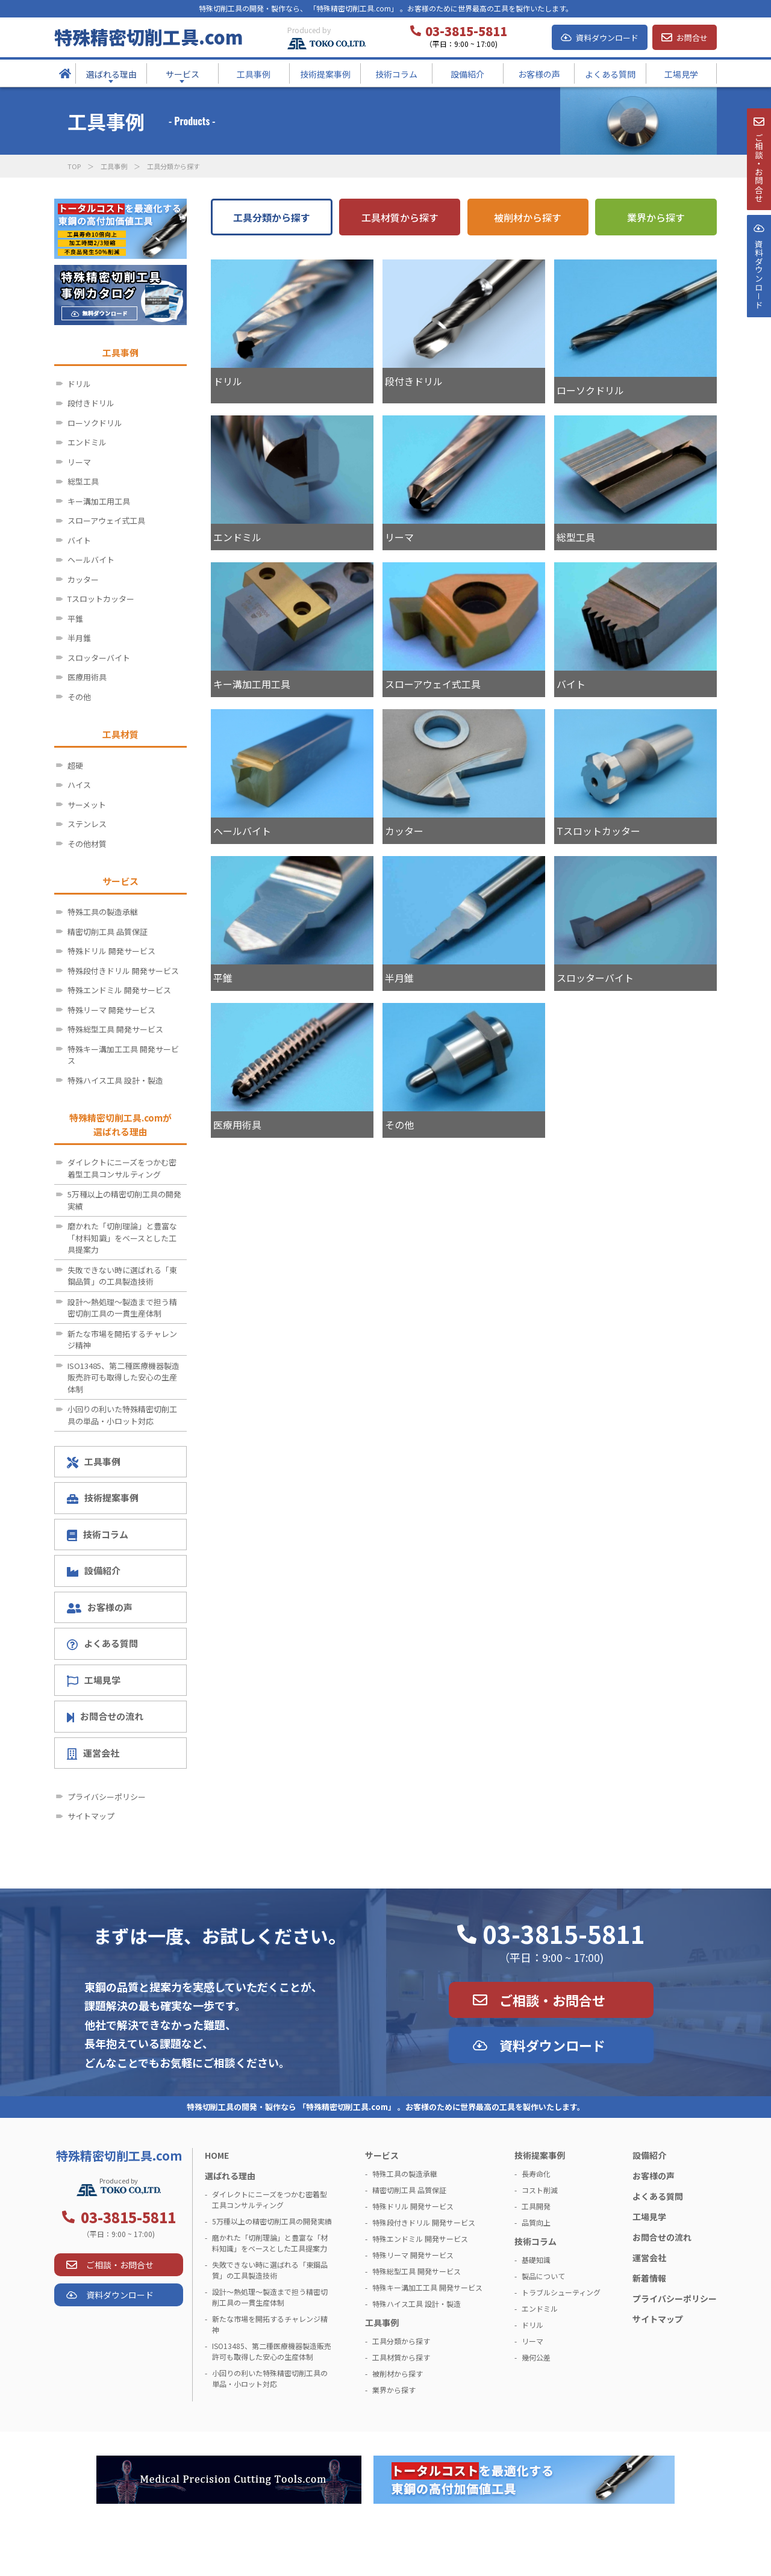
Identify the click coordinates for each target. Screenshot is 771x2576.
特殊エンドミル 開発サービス (119, 990)
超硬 (75, 765)
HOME (217, 2155)
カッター (83, 579)
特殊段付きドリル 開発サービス (123, 970)
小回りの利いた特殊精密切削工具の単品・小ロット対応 (122, 1415)
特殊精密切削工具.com (148, 36)
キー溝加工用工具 (98, 501)
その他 (79, 697)
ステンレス (87, 824)
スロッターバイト (98, 657)
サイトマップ (90, 1816)
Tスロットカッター (100, 598)
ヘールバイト (90, 559)
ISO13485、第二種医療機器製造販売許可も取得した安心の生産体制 (123, 1377)
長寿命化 (536, 2173)
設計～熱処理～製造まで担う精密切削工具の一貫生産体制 (122, 1308)
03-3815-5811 (563, 1933)
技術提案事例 (103, 1497)
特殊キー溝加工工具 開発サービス (123, 1055)
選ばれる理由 (230, 2176)
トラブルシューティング (561, 2292)
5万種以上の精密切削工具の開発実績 (124, 1200)
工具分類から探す (271, 217)
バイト (79, 540)
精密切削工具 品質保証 (107, 931)
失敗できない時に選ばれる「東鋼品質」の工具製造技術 (122, 1276)
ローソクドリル (94, 423)
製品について (543, 2276)
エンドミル (87, 442)
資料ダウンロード (607, 37)
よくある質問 (102, 1643)
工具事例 (114, 166)
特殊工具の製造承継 (102, 911)
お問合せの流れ (105, 1716)
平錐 (75, 618)
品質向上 (536, 2222)
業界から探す (656, 217)
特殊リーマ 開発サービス (111, 1010)
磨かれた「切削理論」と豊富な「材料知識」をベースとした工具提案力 (122, 1237)
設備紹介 (93, 1570)
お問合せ (692, 37)
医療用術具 (87, 677)
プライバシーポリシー (106, 1796)
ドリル (79, 384)
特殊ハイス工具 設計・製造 (115, 1080)
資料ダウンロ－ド (758, 305)
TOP (74, 166)
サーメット (86, 804)
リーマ (79, 462)
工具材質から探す (400, 217)
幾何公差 (536, 2357)
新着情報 (649, 2278)
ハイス (79, 784)
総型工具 (83, 481)
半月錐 (79, 638)
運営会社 (93, 1753)
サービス (382, 2155)
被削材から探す (527, 217)
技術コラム (97, 1534)
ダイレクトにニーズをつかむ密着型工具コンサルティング (121, 1168)
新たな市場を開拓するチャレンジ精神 (122, 1340)
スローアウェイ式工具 (106, 520)
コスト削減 (540, 2190)
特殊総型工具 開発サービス (115, 1029)
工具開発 (536, 2206)
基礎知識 (536, 2260)
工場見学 (93, 1680)
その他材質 (87, 843)
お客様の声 (100, 1607)
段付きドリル (90, 403)
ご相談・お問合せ (552, 2000)
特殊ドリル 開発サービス (111, 951)
